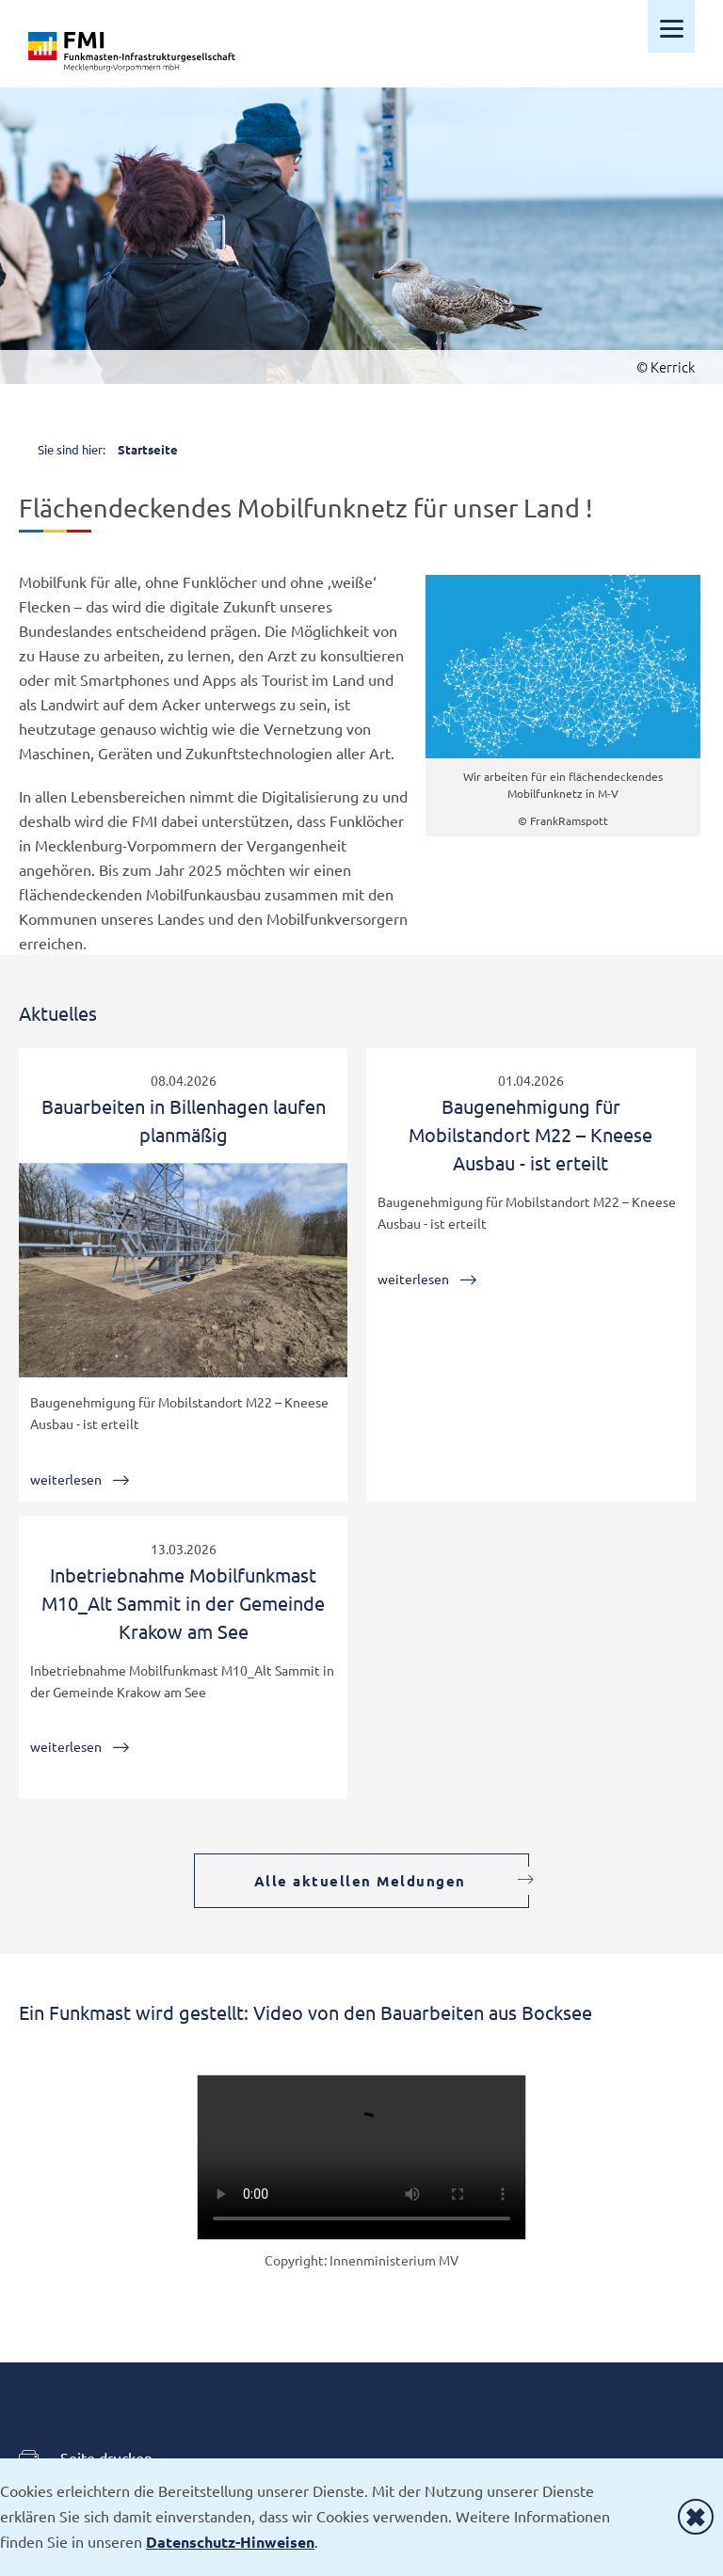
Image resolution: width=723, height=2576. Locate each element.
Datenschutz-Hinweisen (230, 2542)
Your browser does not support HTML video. (361, 2157)
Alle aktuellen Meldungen (360, 1880)
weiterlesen (66, 1479)
